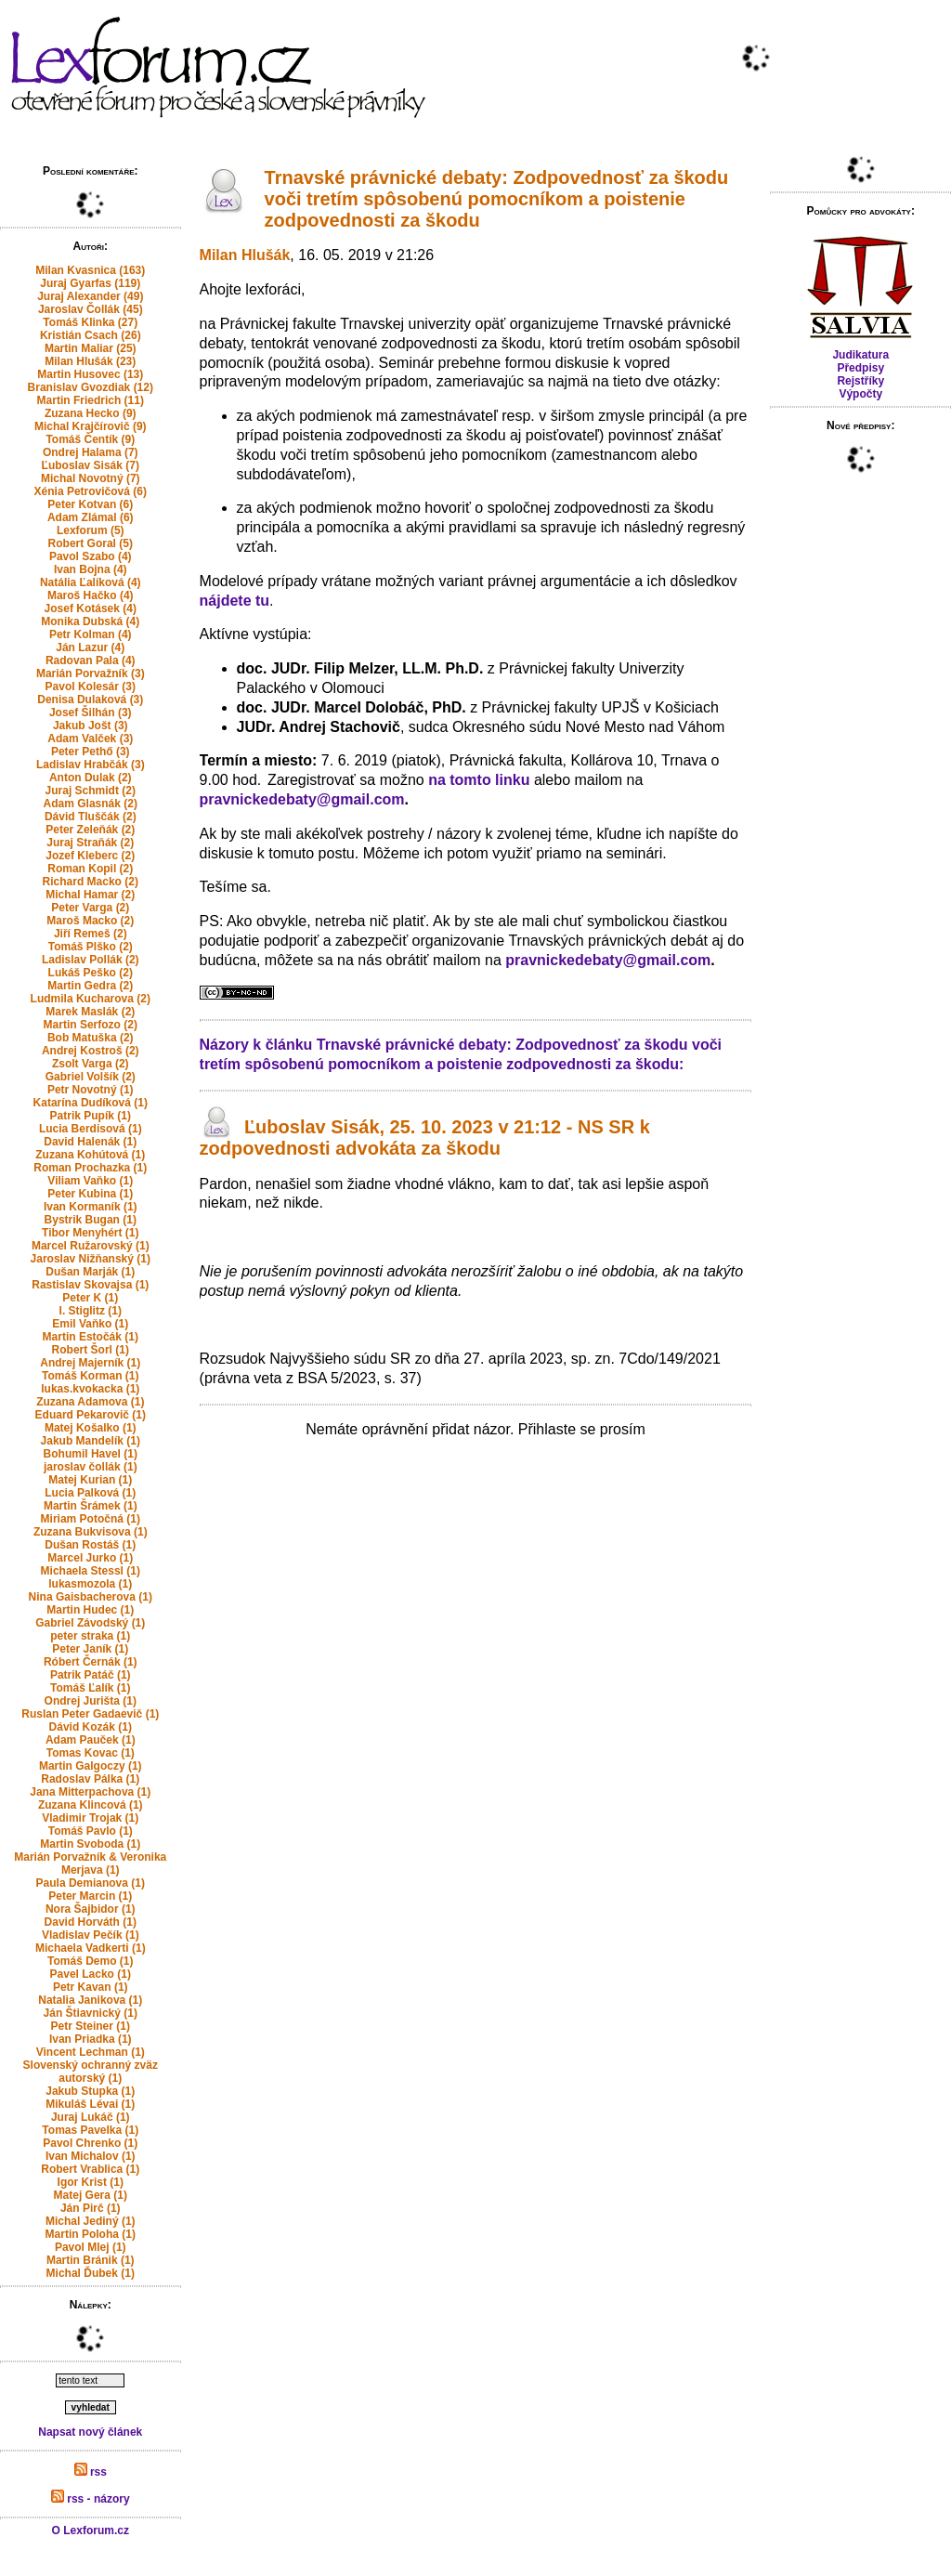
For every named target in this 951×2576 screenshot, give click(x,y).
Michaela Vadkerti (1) (90, 1948)
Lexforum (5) (90, 530)
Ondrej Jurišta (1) (91, 1700)
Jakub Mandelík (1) (90, 1440)
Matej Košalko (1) (91, 1427)
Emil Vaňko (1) (90, 1323)
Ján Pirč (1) (90, 2208)
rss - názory (90, 2498)
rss (90, 2471)
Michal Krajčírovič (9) (90, 426)
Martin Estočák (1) (90, 1336)
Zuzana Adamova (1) (90, 1401)
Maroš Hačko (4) (90, 595)
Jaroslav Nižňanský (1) (90, 1258)
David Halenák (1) (90, 1141)
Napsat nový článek (90, 2432)
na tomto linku (478, 780)
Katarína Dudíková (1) (90, 1102)
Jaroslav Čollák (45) (90, 309)
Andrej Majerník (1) (90, 1362)
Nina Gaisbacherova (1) (90, 1596)
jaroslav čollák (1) (90, 1466)
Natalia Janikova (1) (90, 2000)
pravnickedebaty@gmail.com (302, 799)
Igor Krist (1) (91, 2182)
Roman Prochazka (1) (90, 1167)
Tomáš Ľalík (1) (90, 1687)
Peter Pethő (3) (90, 751)
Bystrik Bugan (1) (91, 1219)
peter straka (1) (90, 1635)
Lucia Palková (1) (90, 1492)
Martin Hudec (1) (90, 1609)
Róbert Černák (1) (90, 1661)
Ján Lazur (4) (90, 647)
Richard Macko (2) (90, 881)
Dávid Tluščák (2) (91, 816)
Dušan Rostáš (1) (90, 1544)
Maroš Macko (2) (90, 920)
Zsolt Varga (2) (90, 1063)
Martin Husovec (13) (90, 374)
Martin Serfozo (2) (90, 1024)
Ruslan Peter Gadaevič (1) (90, 1713)
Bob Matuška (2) (90, 1037)
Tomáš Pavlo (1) (90, 1830)
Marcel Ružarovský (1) (91, 1245)
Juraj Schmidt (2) (91, 790)
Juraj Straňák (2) (90, 842)
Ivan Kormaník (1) (90, 1206)
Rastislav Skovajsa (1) (90, 1284)
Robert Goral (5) (90, 543)
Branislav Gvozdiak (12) (90, 387)
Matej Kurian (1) (90, 1479)
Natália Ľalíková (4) (90, 582)
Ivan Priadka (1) (90, 2039)
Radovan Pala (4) (91, 660)
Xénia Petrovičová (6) (90, 491)
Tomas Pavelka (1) (90, 2130)
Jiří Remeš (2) (90, 933)
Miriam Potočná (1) (90, 1518)
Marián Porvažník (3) (90, 673)
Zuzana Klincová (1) (90, 1804)
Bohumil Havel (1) (90, 1453)
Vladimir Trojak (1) (90, 1817)
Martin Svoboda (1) (90, 1843)
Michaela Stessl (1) (90, 1570)
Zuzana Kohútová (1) (90, 1154)
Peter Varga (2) (90, 907)
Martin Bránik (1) (90, 2260)
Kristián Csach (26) (90, 335)
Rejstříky (860, 380)
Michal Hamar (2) (90, 894)
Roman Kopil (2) (90, 868)
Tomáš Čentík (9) (90, 439)
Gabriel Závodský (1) (90, 1622)
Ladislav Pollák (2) (90, 959)
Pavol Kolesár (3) (91, 686)
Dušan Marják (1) (90, 1271)
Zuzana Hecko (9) (91, 413)
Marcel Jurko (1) (90, 1557)
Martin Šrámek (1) (90, 1505)
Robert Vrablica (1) (90, 2169)
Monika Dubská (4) (90, 621)
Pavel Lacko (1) (90, 1974)
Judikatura (860, 354)
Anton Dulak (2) (90, 777)
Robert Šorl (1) (90, 1349)
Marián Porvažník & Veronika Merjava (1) (90, 1863)
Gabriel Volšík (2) (91, 1076)
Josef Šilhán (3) (90, 712)
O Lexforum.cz (90, 2530)
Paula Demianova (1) (90, 1883)
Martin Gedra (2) (90, 985)
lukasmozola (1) (90, 1583)
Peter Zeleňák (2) (90, 829)
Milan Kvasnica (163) (90, 270)
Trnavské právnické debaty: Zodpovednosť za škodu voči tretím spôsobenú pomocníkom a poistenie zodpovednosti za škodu (497, 198)
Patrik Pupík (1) (90, 1115)
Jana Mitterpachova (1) (90, 1791)
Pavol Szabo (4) (90, 556)
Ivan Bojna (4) (90, 569)
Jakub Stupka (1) (90, 2091)
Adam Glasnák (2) (90, 803)
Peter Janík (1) (90, 1648)
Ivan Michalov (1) (91, 2156)
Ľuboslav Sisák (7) (90, 465)
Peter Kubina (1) (90, 1193)
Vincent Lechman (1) (90, 2052)
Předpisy (860, 367)
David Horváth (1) (91, 1922)
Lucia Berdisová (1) (90, 1128)
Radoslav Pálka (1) (90, 1778)
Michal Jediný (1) (91, 2221)
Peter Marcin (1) (90, 1896)
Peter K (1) (90, 1297)
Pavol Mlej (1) (90, 2247)
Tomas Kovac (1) (90, 1752)
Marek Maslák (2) (90, 1011)
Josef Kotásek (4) (91, 608)
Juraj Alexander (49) (90, 296)
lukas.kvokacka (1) (90, 1388)
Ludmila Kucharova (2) (90, 998)
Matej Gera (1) (90, 2195)
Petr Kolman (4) (90, 634)
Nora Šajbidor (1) (91, 1909)
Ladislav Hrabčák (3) (90, 764)
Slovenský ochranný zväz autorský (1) (90, 2072)
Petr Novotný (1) (90, 1089)
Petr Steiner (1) (90, 2026)
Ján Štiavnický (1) (90, 2013)
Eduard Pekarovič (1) (90, 1414)
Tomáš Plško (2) (90, 946)
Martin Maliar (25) (91, 348)
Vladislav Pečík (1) (90, 1935)
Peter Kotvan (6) (90, 504)
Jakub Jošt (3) (90, 725)
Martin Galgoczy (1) (90, 1765)
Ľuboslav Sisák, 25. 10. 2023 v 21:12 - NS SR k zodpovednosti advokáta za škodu (425, 1137)
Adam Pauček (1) (91, 1739)
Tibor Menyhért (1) (90, 1232)
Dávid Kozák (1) (90, 1726)
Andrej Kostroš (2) (90, 1050)
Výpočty (860, 393)
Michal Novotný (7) (90, 478)
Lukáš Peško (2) (90, 972)
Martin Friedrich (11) (90, 400)
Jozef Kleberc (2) (90, 855)
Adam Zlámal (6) (90, 517)
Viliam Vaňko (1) (90, 1180)
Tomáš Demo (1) (90, 1961)
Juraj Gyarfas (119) (90, 283)
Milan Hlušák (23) (90, 361)
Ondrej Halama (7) (90, 452)
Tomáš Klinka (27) (90, 322)
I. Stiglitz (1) (90, 1310)
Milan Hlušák (245, 255)
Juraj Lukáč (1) (90, 2117)
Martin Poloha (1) (91, 2234)
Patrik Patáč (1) (90, 1674)
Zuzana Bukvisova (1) (90, 1531)
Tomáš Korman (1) (90, 1375)
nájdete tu (235, 600)
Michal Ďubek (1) (90, 2273)
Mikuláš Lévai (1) (90, 2104)
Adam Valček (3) (90, 738)
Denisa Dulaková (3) (90, 699)
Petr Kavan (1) (90, 1987)
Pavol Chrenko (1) (90, 2143)
